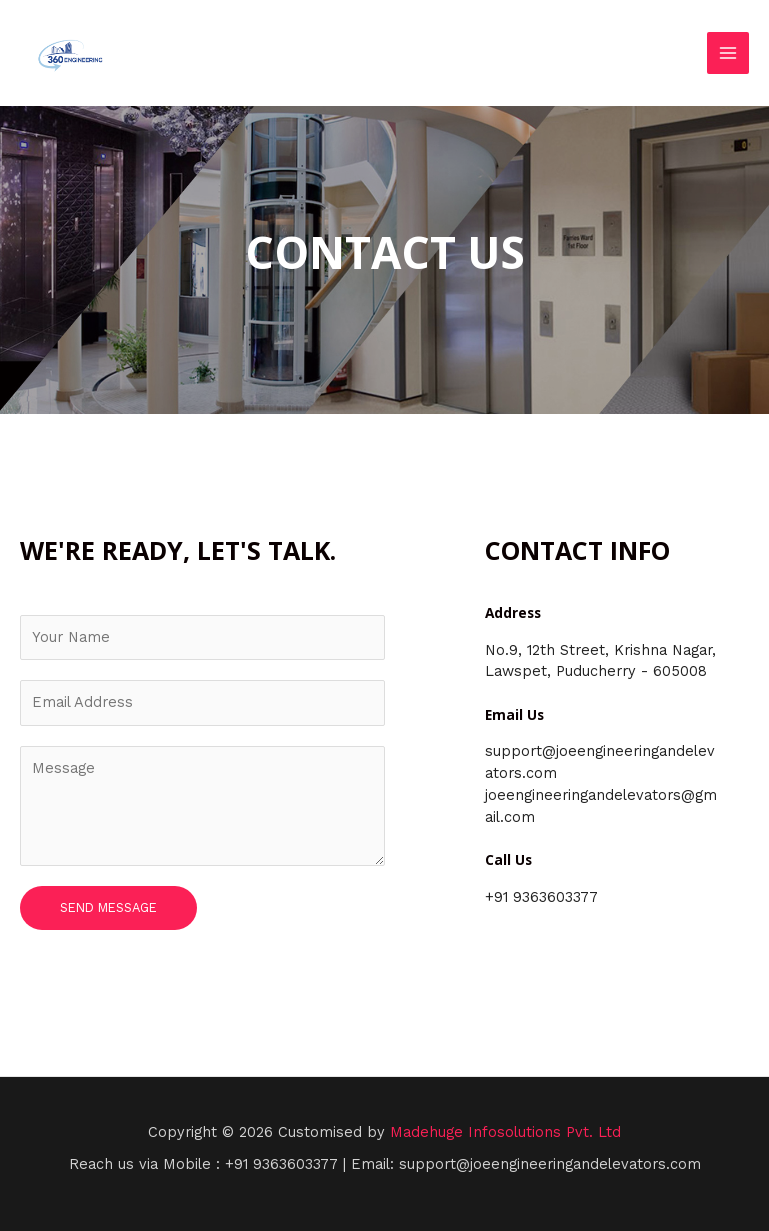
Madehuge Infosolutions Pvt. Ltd (505, 1132)
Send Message (108, 907)
